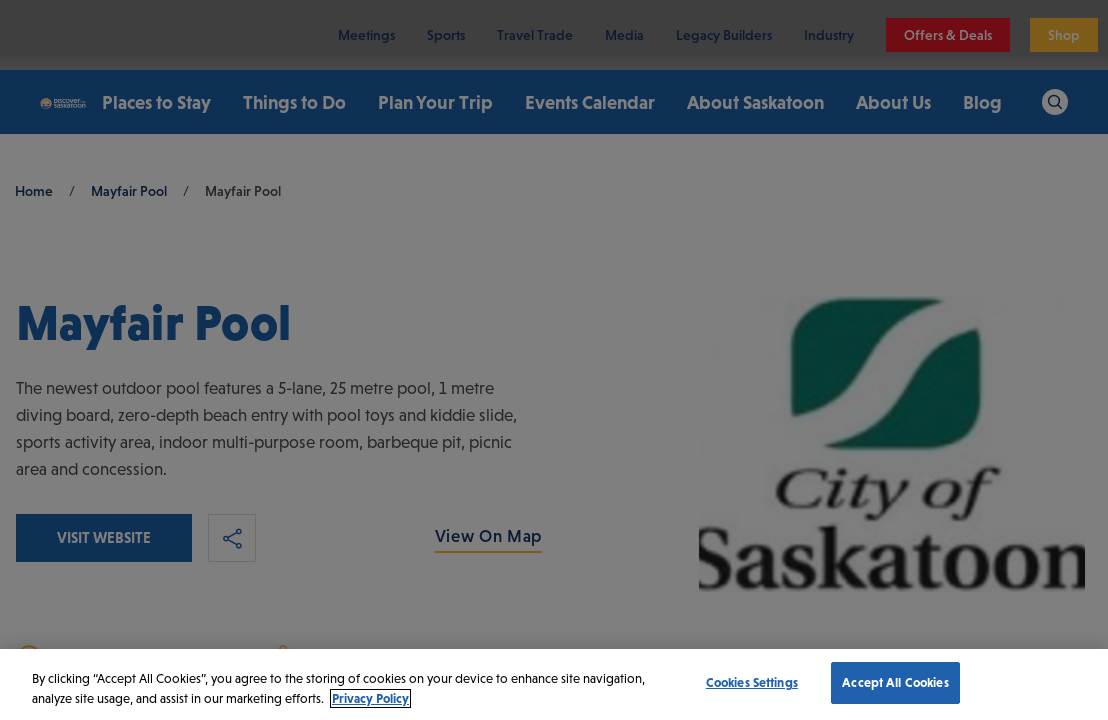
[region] (554, 684)
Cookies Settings (752, 682)
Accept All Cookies (895, 682)
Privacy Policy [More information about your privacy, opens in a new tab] (370, 698)
